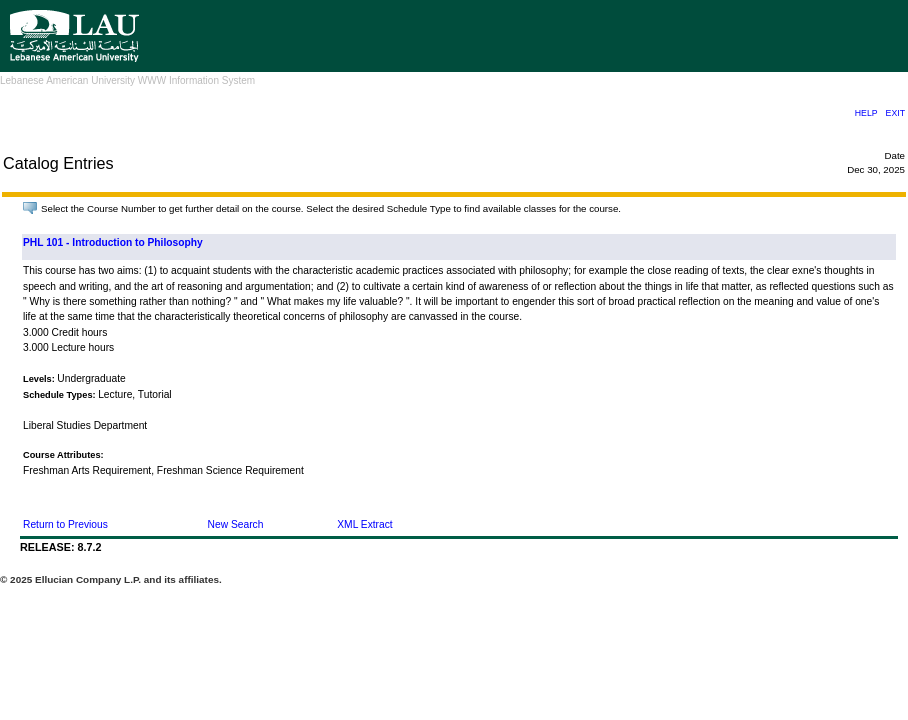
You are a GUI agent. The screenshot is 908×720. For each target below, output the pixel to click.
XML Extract (364, 524)
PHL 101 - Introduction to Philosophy (113, 242)
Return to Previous (65, 524)
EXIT (895, 113)
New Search (236, 524)
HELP (866, 113)
